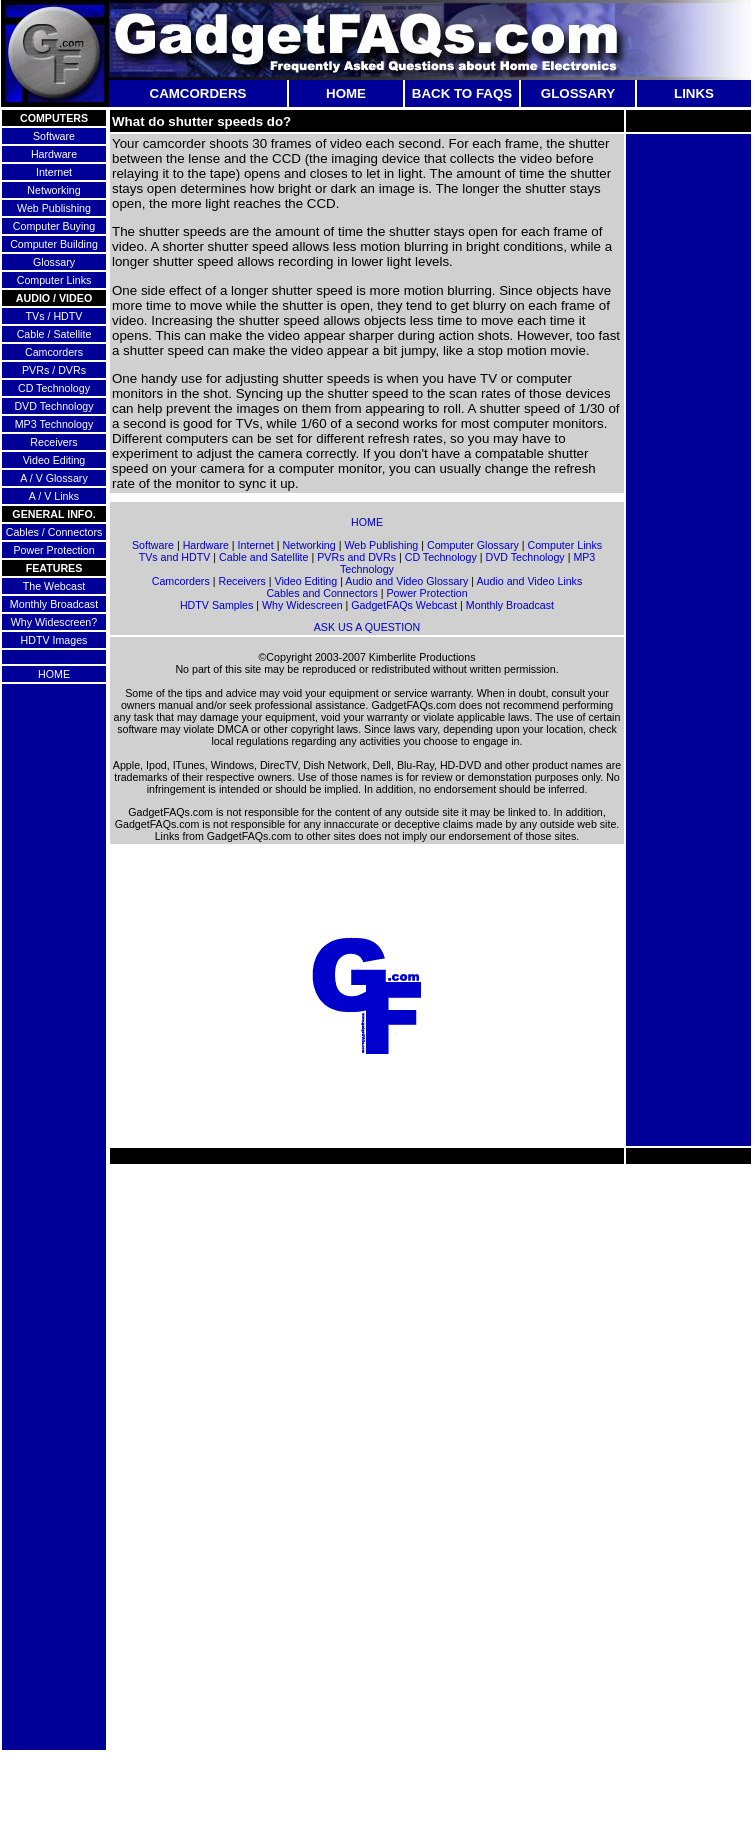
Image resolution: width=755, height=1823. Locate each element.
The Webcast (54, 586)
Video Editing (54, 460)
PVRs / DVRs (54, 370)
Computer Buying (54, 226)
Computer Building (54, 244)
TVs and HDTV (175, 557)
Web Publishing (54, 208)
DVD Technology (53, 406)
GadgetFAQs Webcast (404, 605)
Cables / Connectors (54, 532)
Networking (53, 190)
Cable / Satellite (54, 334)
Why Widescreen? (54, 622)
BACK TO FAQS (462, 93)
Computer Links (54, 280)
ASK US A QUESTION (367, 627)
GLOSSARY (578, 93)
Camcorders (54, 352)
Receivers (53, 442)
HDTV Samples (216, 605)
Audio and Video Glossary (406, 581)
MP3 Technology (54, 424)
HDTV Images (54, 640)
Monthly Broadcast (54, 604)
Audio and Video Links (529, 581)
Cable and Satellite (263, 557)
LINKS (694, 93)
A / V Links (54, 496)
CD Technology (54, 388)
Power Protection (53, 550)
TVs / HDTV (54, 316)
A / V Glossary (54, 478)
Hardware (54, 154)
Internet (54, 172)
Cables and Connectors (321, 593)
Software (54, 136)
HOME (346, 93)
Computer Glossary (473, 545)
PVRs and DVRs (356, 557)
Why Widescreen (302, 605)
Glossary (54, 262)
